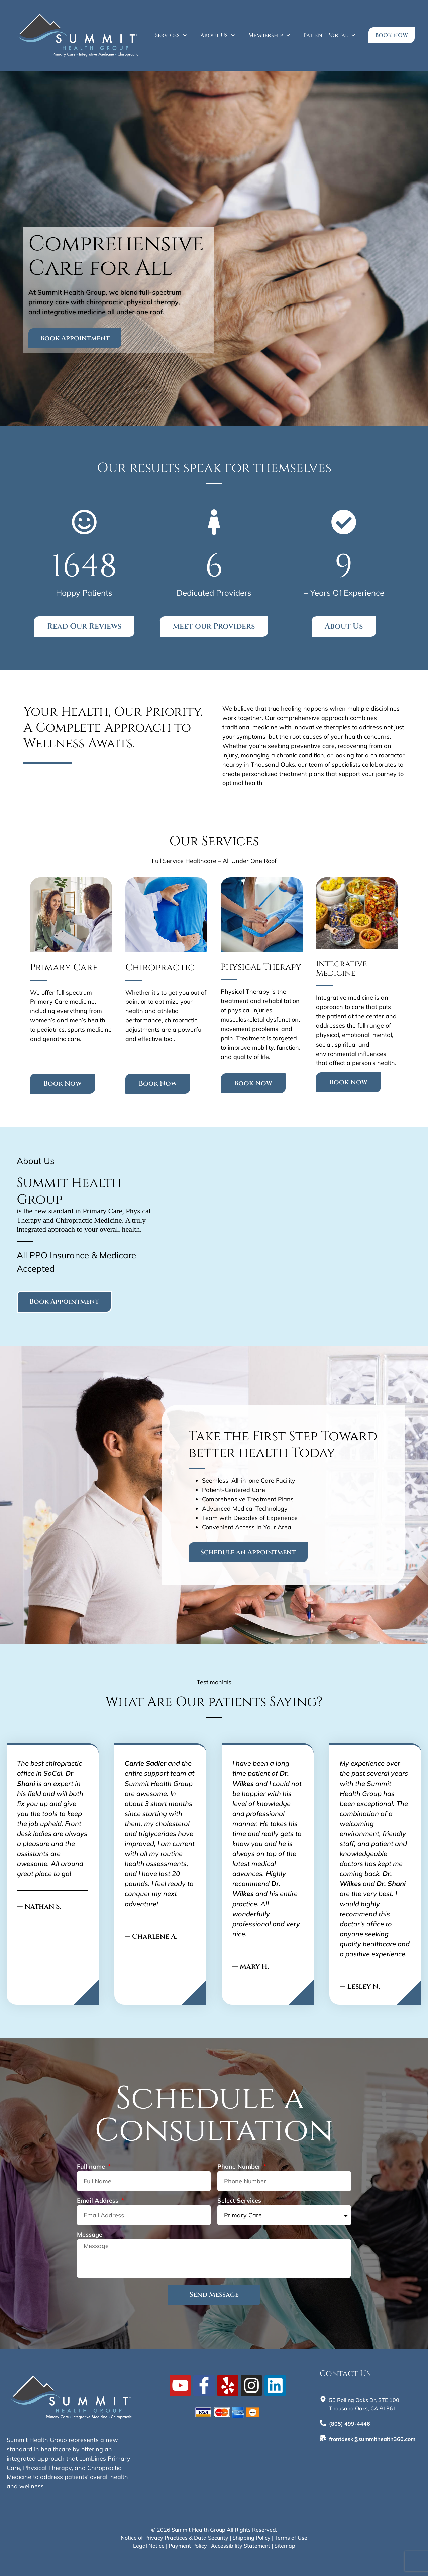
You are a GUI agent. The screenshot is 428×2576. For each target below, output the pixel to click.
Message (89, 2235)
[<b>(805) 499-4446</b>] (323, 2423)
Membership (269, 35)
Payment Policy (188, 2545)
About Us (217, 35)
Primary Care (64, 967)
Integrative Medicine (341, 969)
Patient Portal (329, 35)
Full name (92, 2167)
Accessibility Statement (240, 2545)
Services (171, 35)
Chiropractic (160, 967)
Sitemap (284, 2545)
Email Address (98, 2201)
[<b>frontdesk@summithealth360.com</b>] (323, 2438)
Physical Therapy (261, 967)
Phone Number (239, 2167)
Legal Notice (149, 2545)
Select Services (239, 2201)
